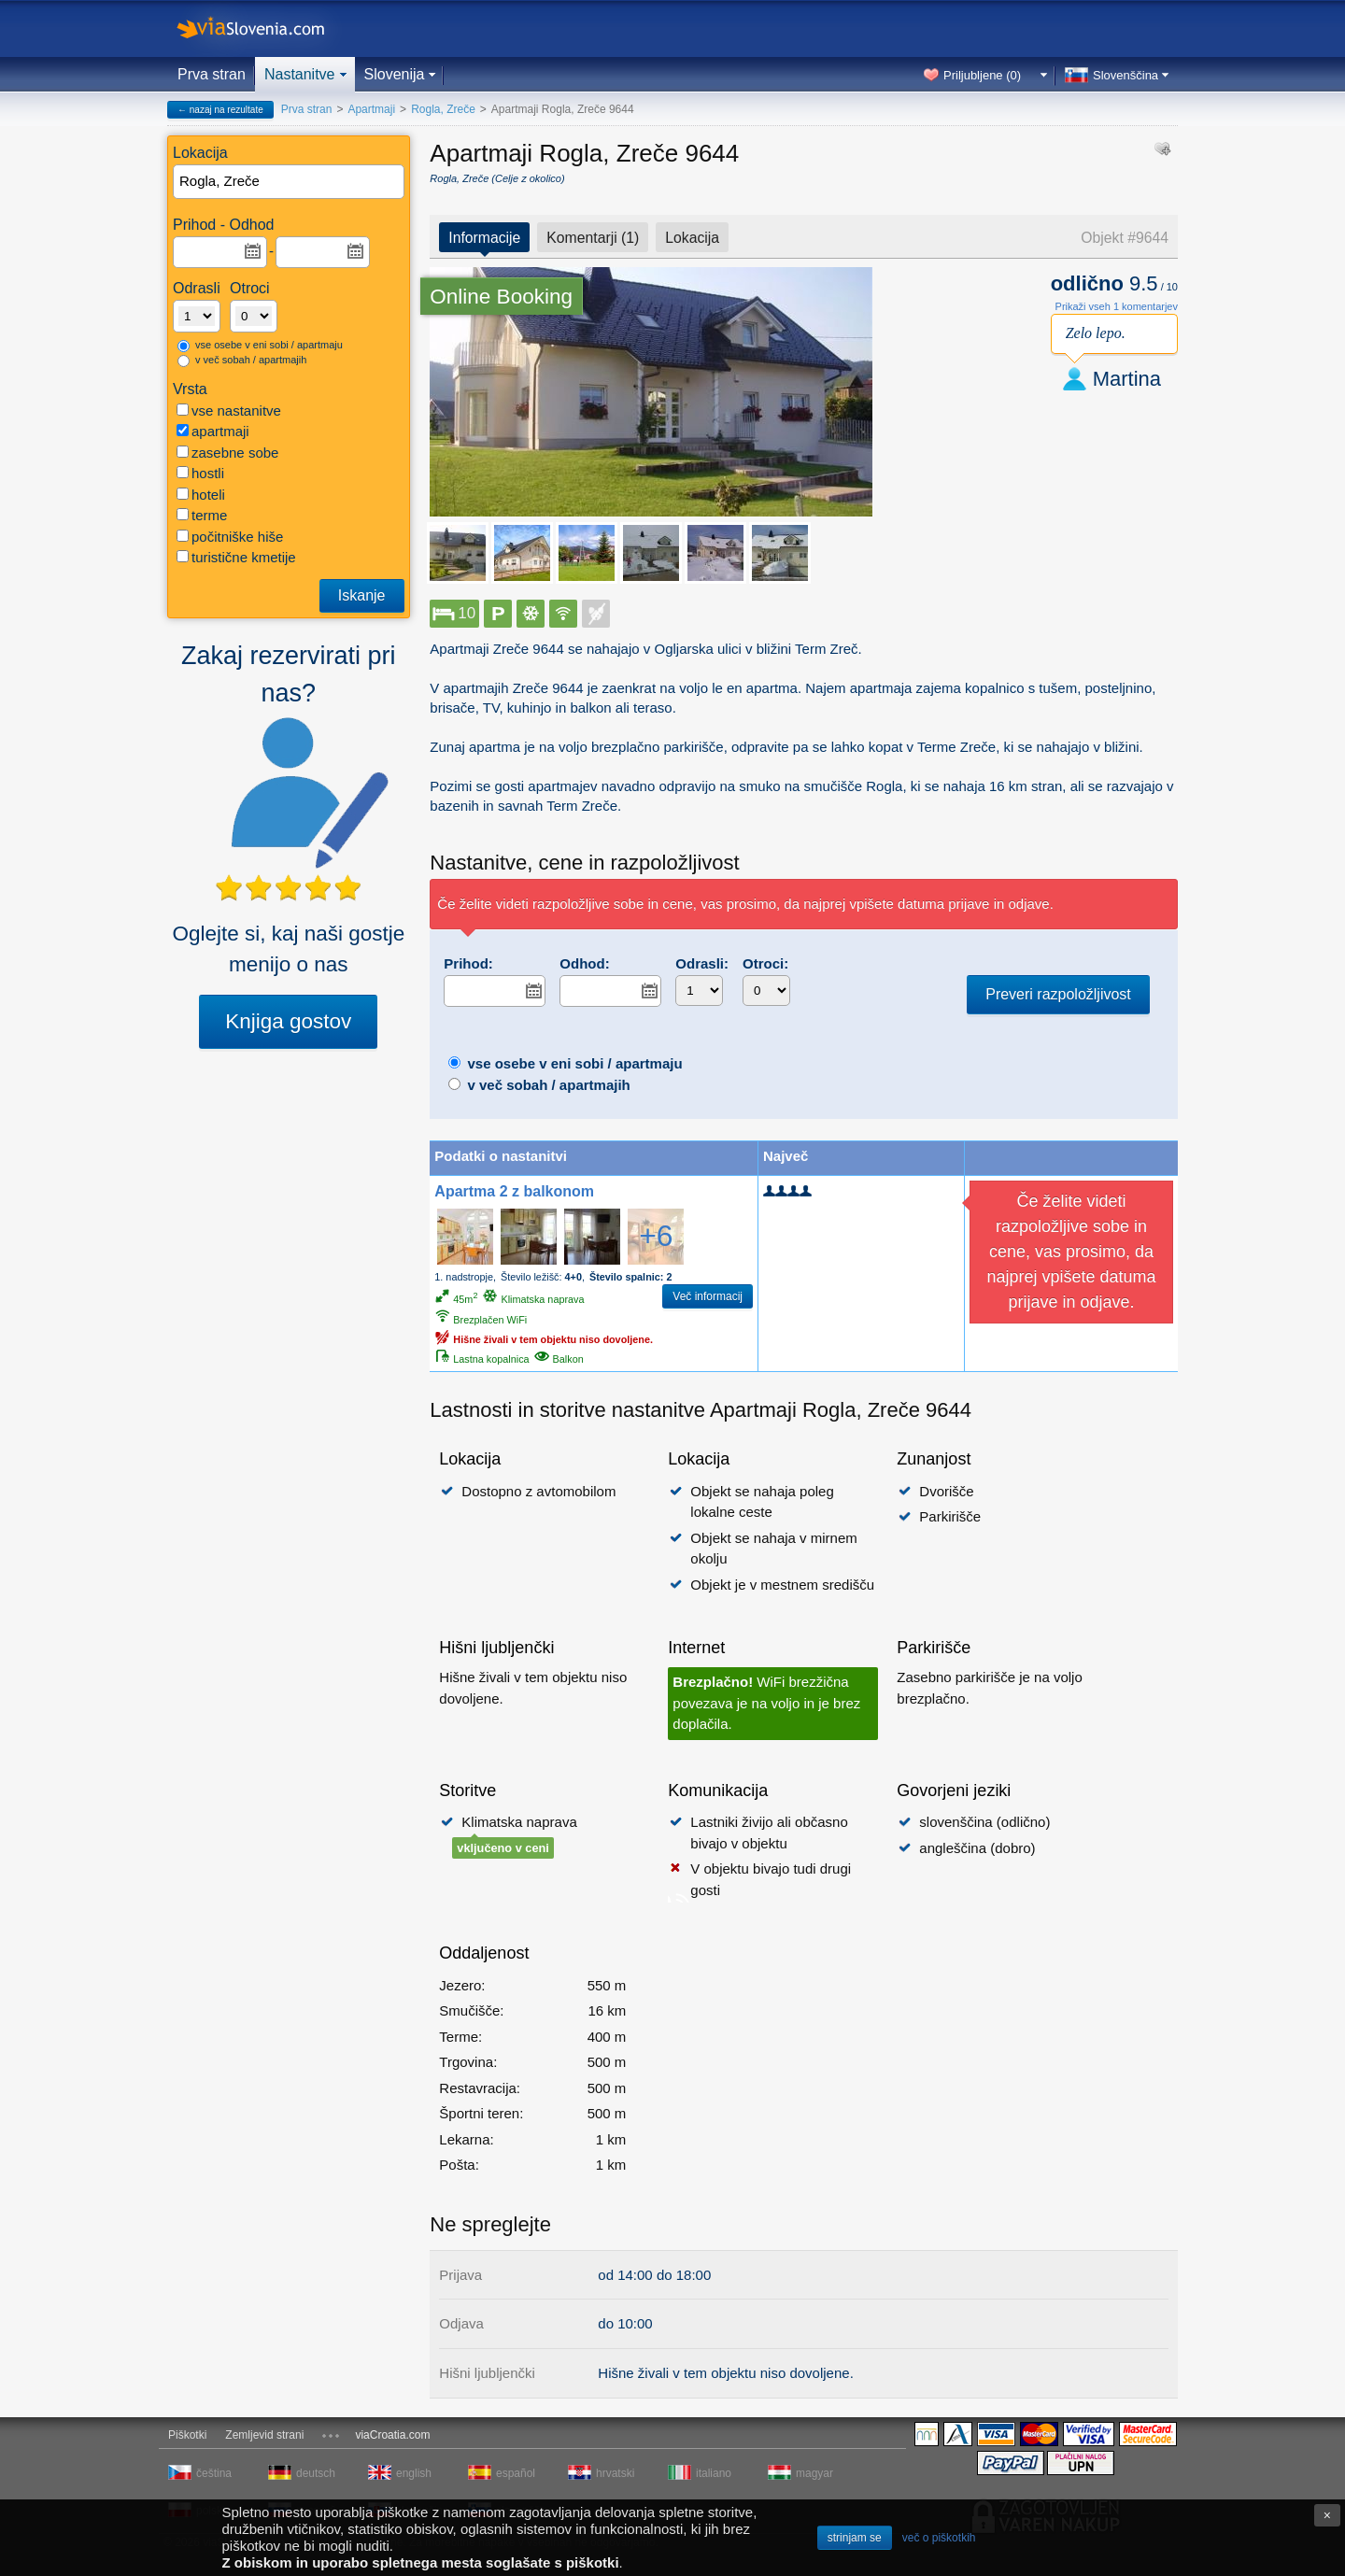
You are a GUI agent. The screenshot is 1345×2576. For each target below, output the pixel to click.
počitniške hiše (230, 537)
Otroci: (765, 963)
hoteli (201, 494)
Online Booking (501, 296)
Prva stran (211, 74)
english (414, 2473)
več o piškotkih (939, 2537)
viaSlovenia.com (266, 28)
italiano (713, 2473)
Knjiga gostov (288, 1021)
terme (202, 515)
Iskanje (362, 595)
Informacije (484, 238)
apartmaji (213, 431)
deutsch (315, 2473)
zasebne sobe (227, 452)
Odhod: (584, 963)
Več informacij (707, 1296)
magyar (814, 2473)
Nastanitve (299, 74)
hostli (200, 473)
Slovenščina (1125, 75)
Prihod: (468, 963)
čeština (214, 2473)
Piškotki (187, 2435)
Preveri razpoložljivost (1058, 994)
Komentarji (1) (592, 238)
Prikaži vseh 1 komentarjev (1116, 306)
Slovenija (394, 74)
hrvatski (615, 2473)
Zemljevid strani (264, 2435)
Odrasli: (702, 963)
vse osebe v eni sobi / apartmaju (260, 345)
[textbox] (289, 181)
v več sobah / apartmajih (241, 360)
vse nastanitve (229, 410)
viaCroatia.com (392, 2435)
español (515, 2473)
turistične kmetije (236, 557)
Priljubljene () (982, 75)
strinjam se (855, 2537)
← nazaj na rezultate (220, 110)
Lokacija (692, 238)
